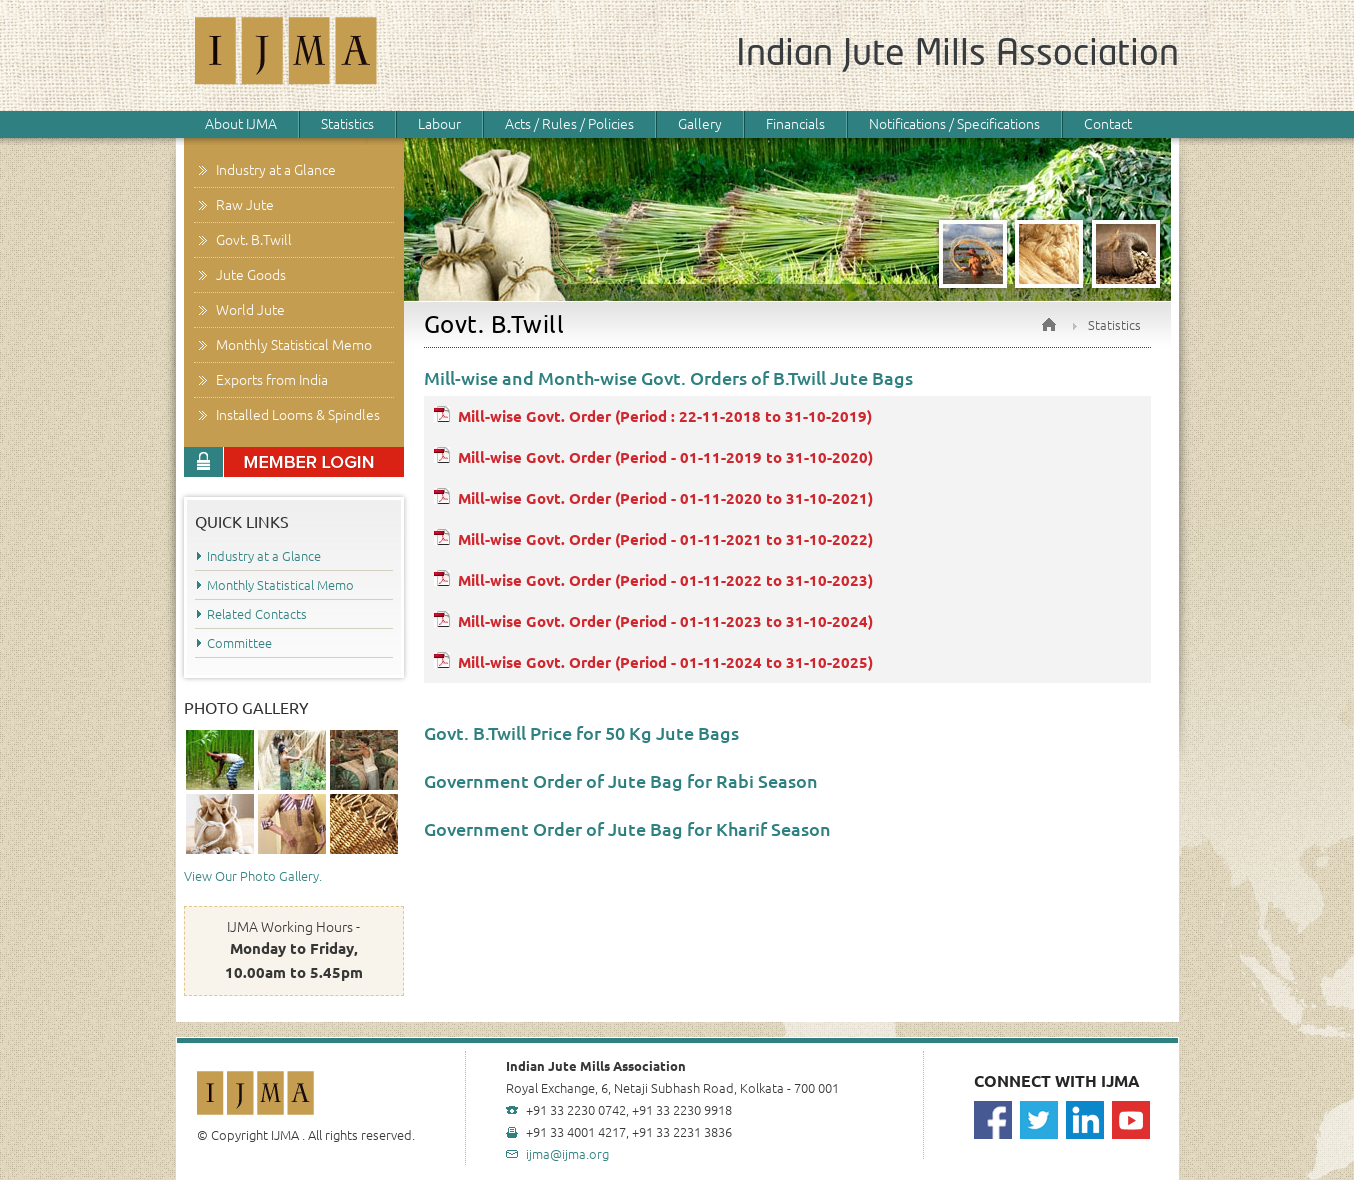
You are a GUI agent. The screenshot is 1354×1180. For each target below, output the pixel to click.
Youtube (1131, 1120)
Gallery (700, 124)
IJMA (287, 55)
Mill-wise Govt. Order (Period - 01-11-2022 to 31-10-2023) (665, 580)
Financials (795, 124)
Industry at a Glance (276, 170)
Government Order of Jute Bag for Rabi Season (621, 781)
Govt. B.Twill (254, 240)
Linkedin (1085, 1120)
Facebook (993, 1120)
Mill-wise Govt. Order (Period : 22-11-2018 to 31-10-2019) (665, 416)
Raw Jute (245, 205)
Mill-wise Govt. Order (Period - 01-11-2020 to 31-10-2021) (665, 498)
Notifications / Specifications (954, 124)
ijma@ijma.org (567, 1154)
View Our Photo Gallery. (253, 876)
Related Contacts (257, 614)
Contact (1108, 124)
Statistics (347, 124)
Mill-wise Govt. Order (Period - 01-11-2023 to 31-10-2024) (665, 621)
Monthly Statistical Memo (294, 345)
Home (1049, 324)
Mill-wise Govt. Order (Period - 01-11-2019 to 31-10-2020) (665, 457)
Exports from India (272, 380)
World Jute (250, 310)
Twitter (1039, 1120)
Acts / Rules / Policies (569, 124)
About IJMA (241, 124)
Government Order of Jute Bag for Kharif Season (627, 829)
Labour (439, 124)
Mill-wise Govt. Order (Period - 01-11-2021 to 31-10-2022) (665, 539)
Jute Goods (251, 275)
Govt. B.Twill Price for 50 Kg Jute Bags (581, 733)
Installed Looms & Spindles (298, 415)
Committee (239, 643)
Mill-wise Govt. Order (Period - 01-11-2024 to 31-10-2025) (665, 662)
